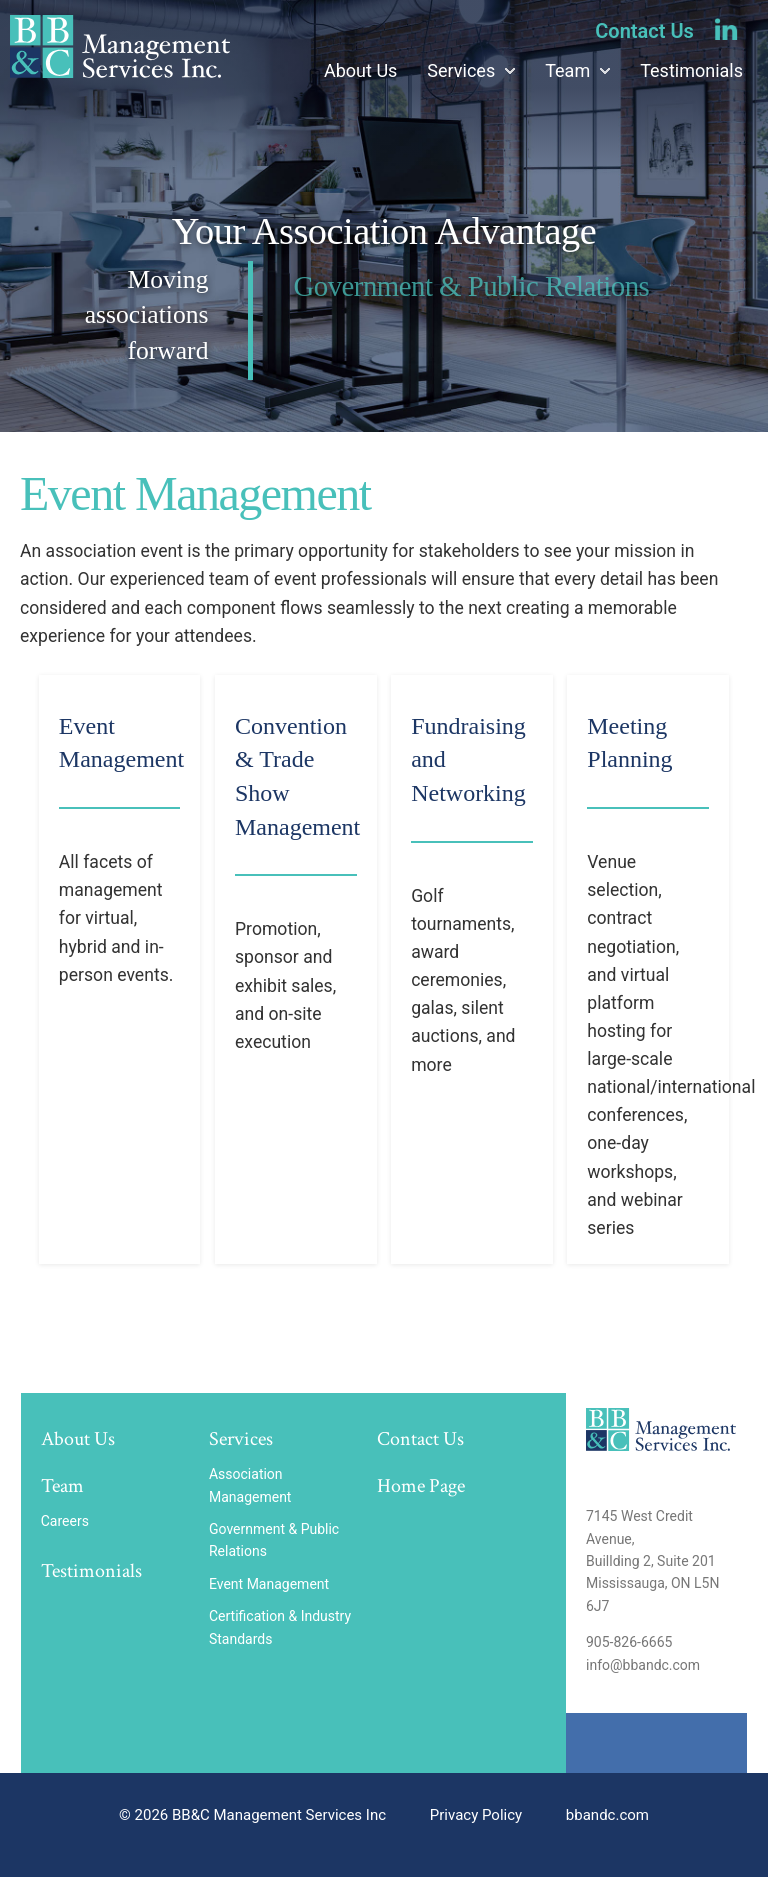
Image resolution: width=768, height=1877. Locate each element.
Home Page (421, 1486)
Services (461, 70)
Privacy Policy (476, 1815)
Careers (65, 1521)
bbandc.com (607, 1815)
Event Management (271, 1584)
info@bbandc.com (643, 1665)
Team (567, 70)
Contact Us (644, 31)
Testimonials (691, 70)
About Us (360, 70)
